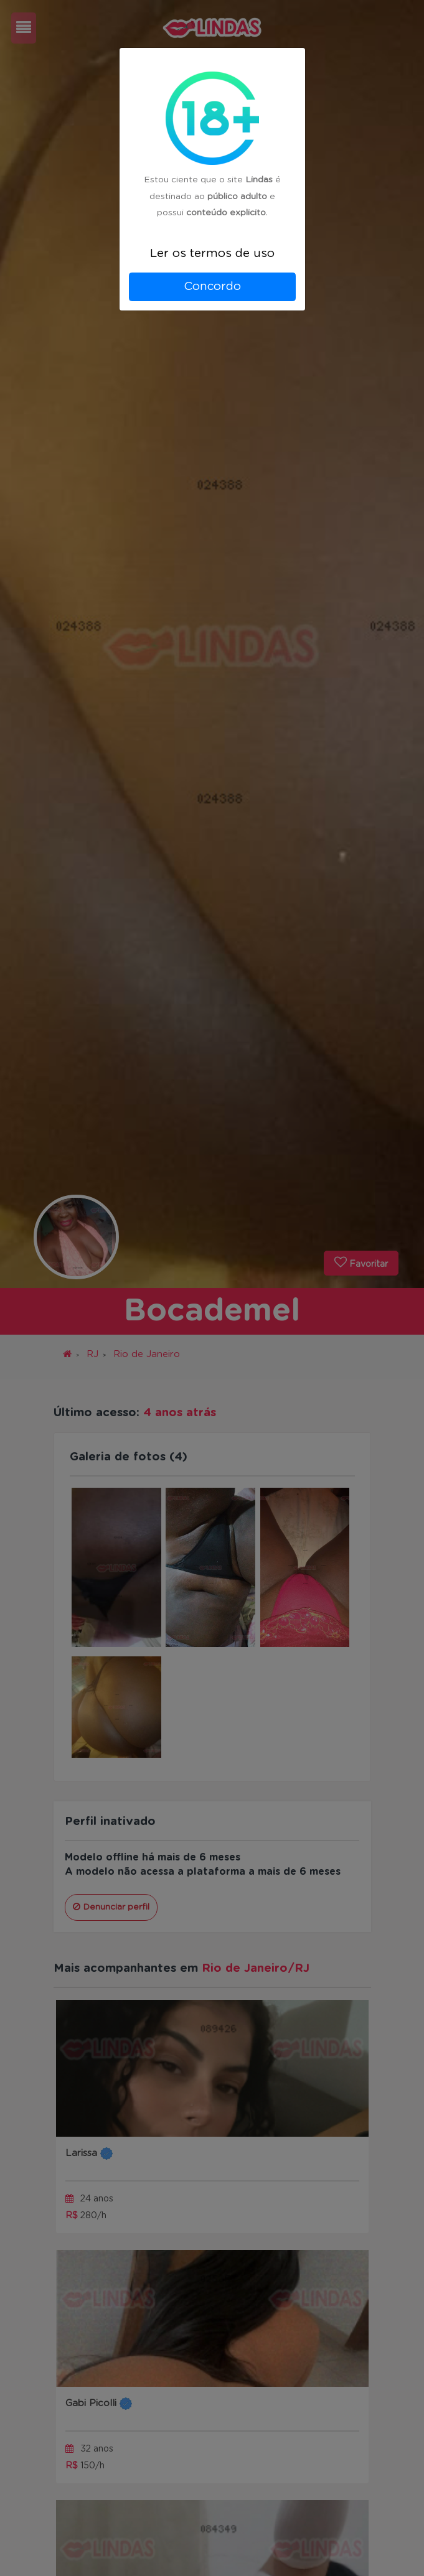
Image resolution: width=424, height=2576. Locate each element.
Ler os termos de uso (212, 253)
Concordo (212, 286)
